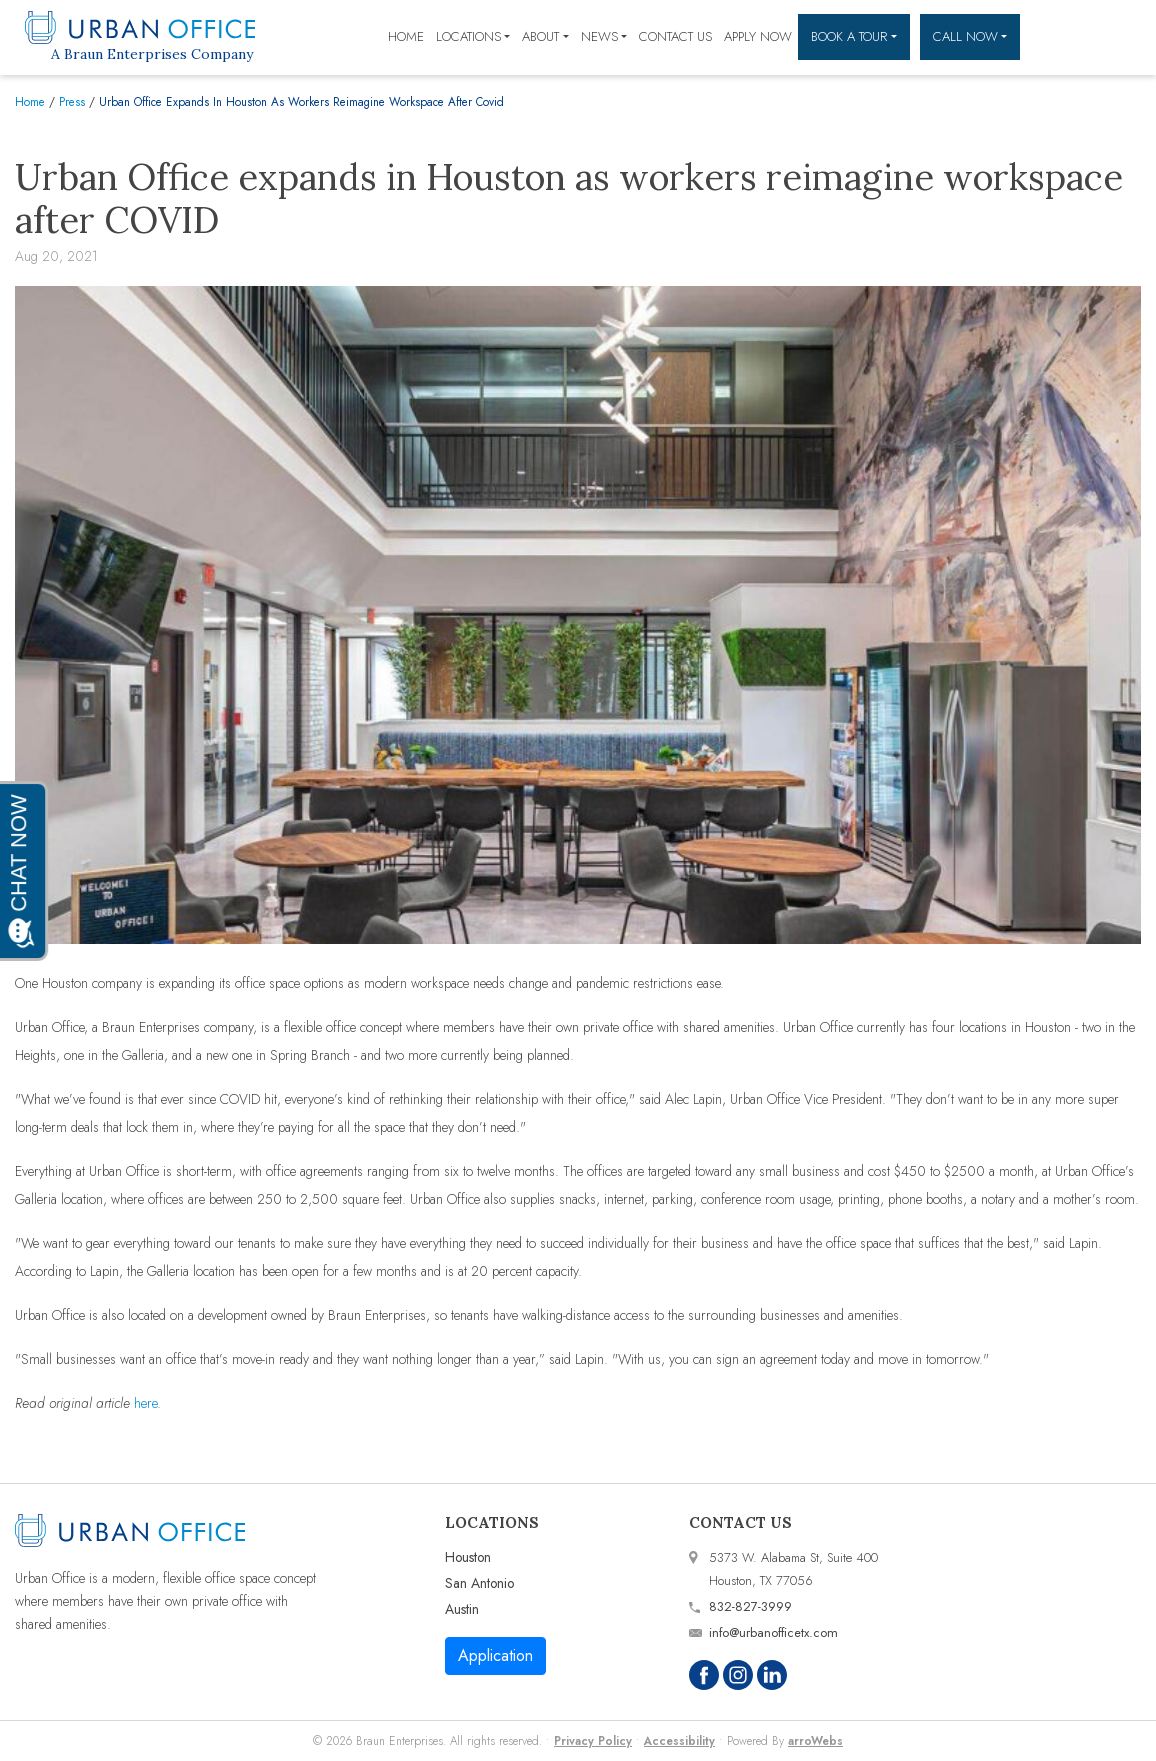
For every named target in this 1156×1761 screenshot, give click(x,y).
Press (72, 101)
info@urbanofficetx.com (773, 1632)
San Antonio (479, 1583)
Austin (462, 1609)
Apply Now (758, 36)
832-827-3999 (750, 1606)
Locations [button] (468, 36)
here (145, 1403)
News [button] (599, 36)
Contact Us (675, 36)
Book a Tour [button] (849, 36)
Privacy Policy (593, 1740)
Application (495, 1655)
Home (406, 36)
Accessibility (679, 1740)
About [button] (540, 36)
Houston (468, 1557)
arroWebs (815, 1740)
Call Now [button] (965, 36)
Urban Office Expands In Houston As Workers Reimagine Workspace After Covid (301, 101)
